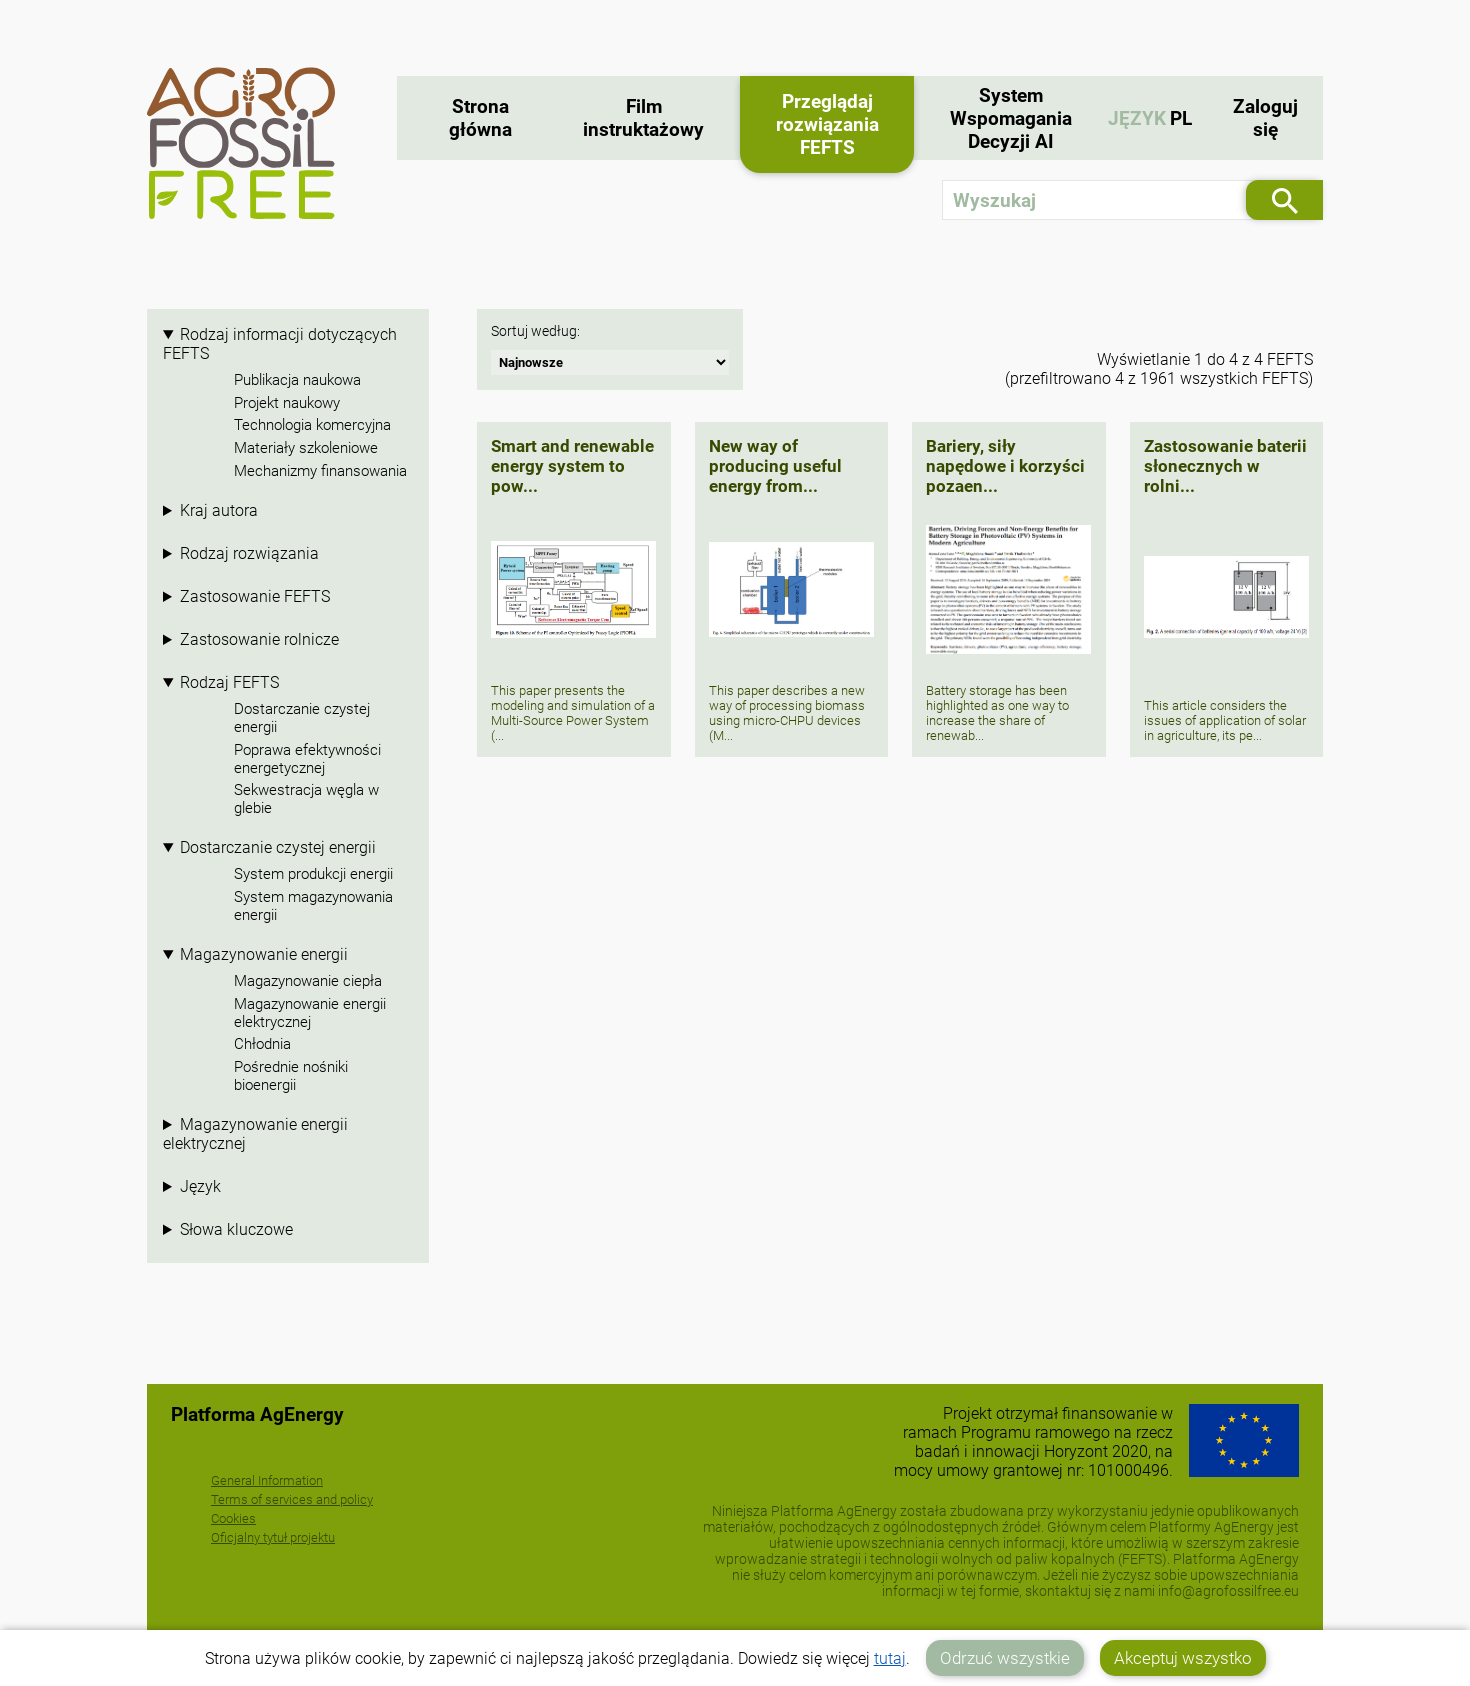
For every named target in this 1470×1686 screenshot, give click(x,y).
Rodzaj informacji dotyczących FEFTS (280, 344)
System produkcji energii (313, 874)
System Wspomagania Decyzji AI (1011, 118)
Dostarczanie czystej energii (302, 718)
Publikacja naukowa (297, 380)
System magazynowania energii (313, 906)
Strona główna (480, 118)
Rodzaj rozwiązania (249, 553)
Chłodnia (262, 1044)
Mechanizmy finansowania (320, 471)
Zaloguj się (1265, 118)
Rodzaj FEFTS (229, 682)
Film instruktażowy (643, 118)
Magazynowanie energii (264, 954)
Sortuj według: (535, 331)
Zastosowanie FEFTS (255, 596)
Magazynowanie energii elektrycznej (310, 1013)
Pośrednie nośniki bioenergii (291, 1076)
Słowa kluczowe (236, 1229)
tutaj (890, 1658)
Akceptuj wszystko (1183, 1658)
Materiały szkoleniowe (306, 448)
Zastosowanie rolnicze (259, 639)
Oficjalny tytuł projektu (273, 1537)
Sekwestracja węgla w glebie (306, 799)
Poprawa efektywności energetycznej (307, 759)
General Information (267, 1480)
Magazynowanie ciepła (308, 981)
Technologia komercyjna (312, 425)
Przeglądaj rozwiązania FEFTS (827, 124)
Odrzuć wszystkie (1005, 1658)
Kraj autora (219, 510)
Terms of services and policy (292, 1499)
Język (200, 1186)
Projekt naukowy (287, 403)
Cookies (233, 1518)
